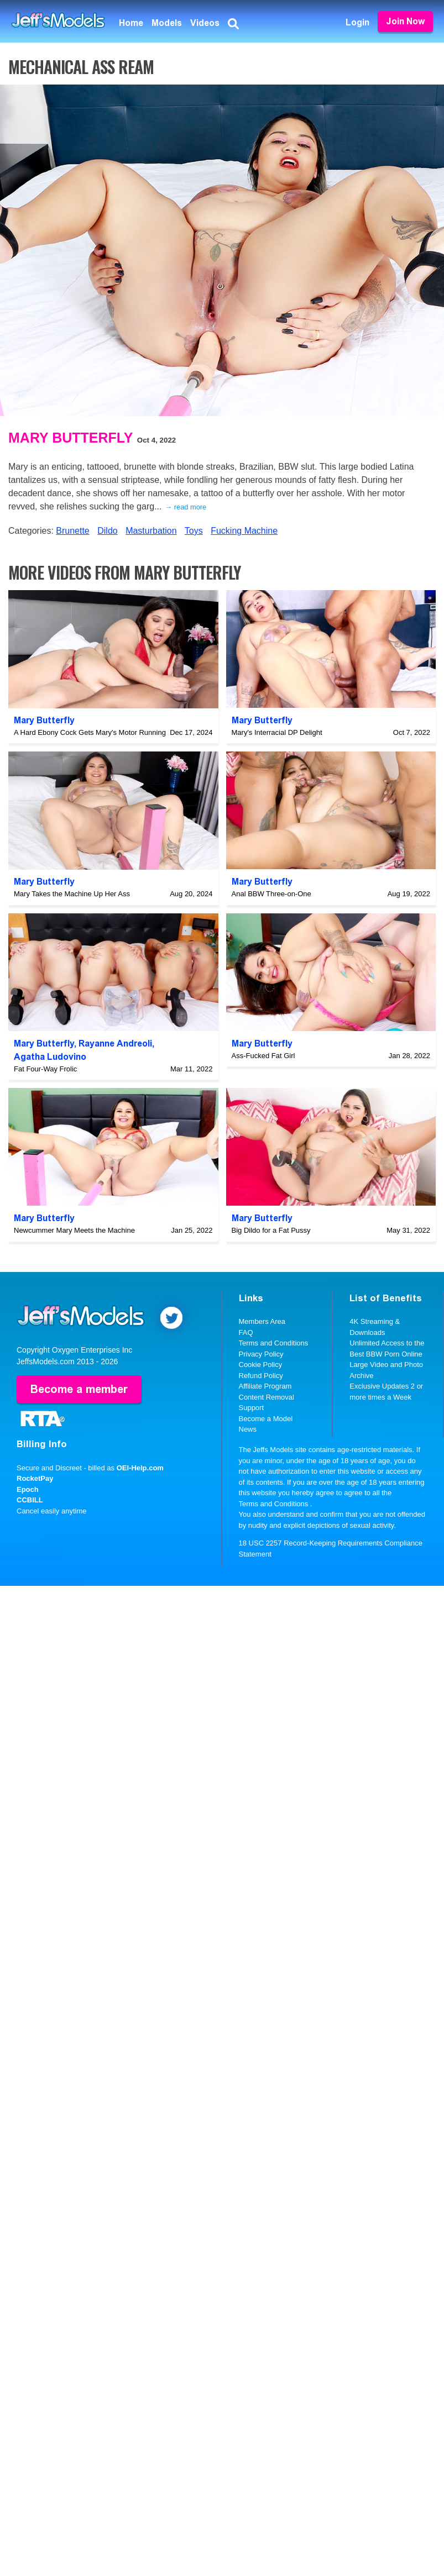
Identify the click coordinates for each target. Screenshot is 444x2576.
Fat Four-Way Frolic (45, 1069)
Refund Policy (261, 1375)
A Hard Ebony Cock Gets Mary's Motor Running (90, 732)
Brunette (72, 530)
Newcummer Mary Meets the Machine (74, 1230)
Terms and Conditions (274, 1343)
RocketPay (35, 1478)
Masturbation (151, 530)
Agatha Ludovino (50, 1057)
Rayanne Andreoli (115, 1043)
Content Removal (266, 1397)
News (248, 1429)
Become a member (79, 1388)
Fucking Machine (244, 530)
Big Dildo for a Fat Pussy (271, 1230)
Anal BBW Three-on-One (271, 894)
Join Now (405, 21)
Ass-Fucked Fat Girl (263, 1056)
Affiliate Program (265, 1386)
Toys (194, 530)
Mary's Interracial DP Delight (277, 732)
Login (357, 22)
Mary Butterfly (70, 437)
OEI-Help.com (140, 1467)
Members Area (262, 1321)
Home (131, 23)
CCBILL (30, 1500)
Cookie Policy (261, 1364)
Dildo (107, 530)
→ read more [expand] (185, 507)
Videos (205, 23)
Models (167, 23)
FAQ (246, 1332)
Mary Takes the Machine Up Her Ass (72, 894)
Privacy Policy (261, 1354)
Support (251, 1407)
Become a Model (266, 1419)
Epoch (28, 1489)
